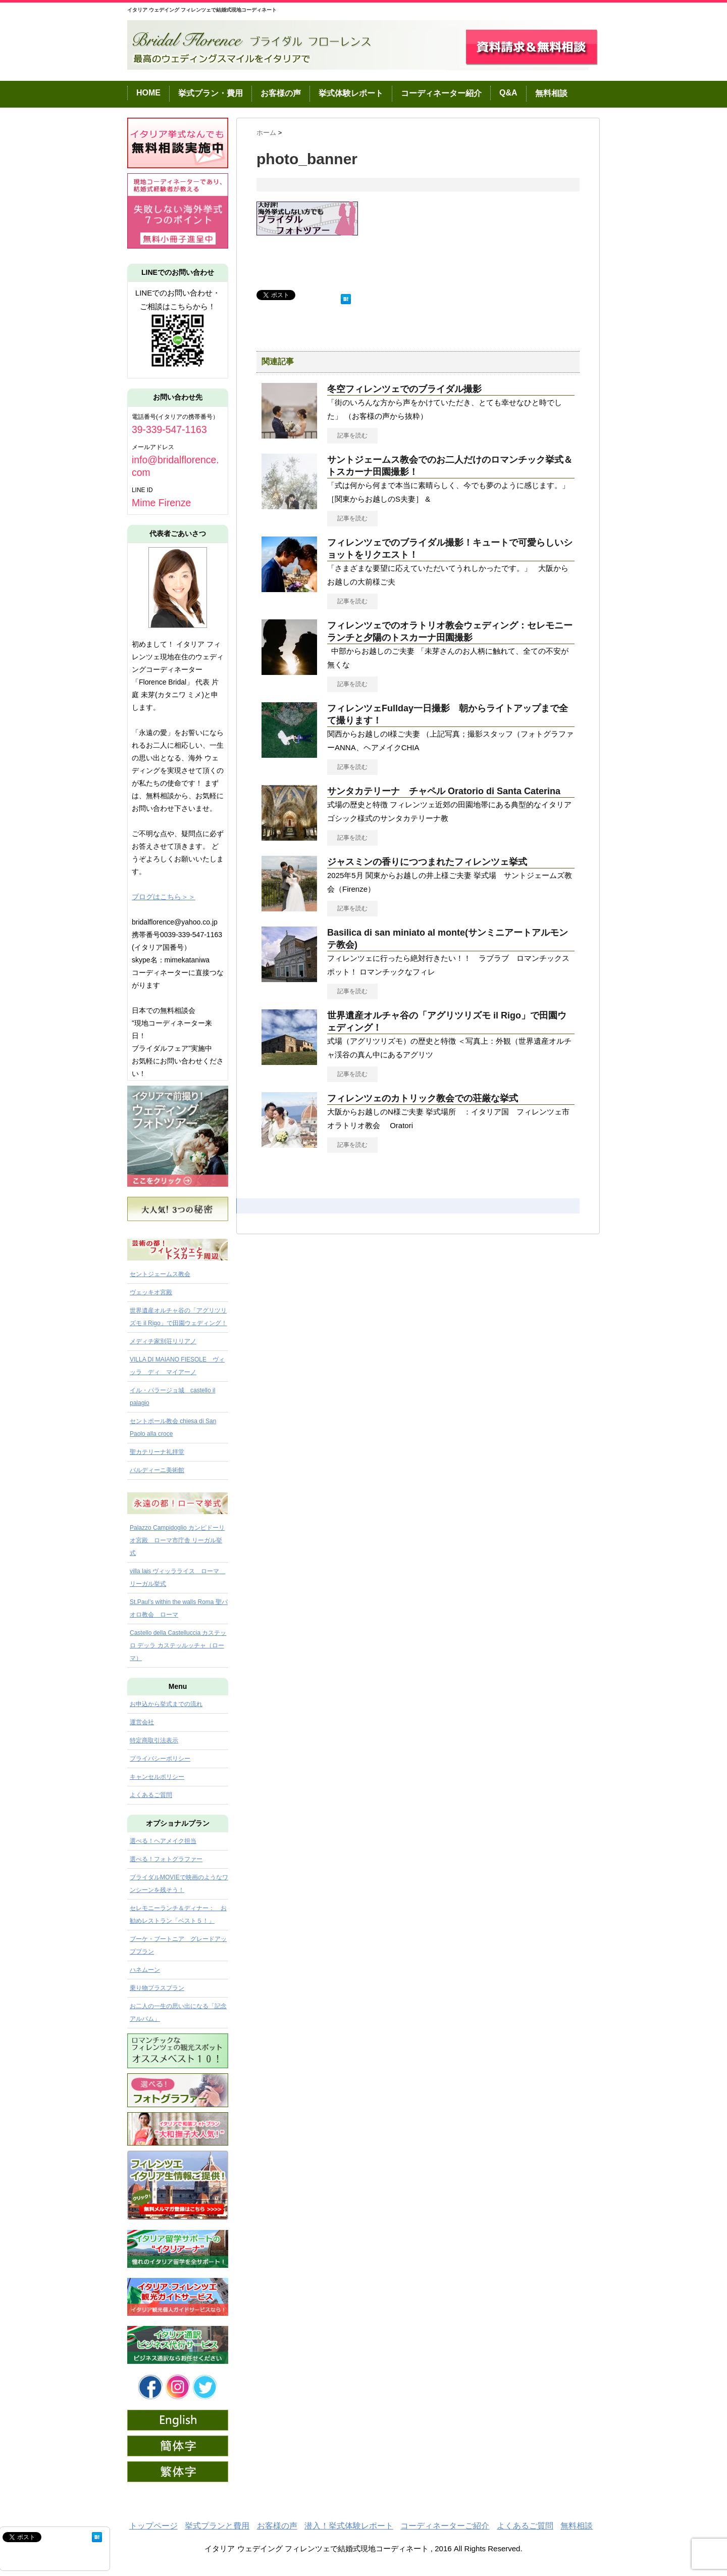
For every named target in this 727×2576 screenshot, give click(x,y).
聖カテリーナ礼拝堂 (157, 1451)
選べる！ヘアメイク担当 (163, 1840)
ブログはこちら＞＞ (163, 897)
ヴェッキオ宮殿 (151, 1292)
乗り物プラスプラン (157, 1987)
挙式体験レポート (351, 93)
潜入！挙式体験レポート (348, 2525)
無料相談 (551, 93)
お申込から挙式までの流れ (166, 1704)
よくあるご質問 (151, 1795)
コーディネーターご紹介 (444, 2525)
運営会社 (142, 1722)
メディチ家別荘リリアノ (163, 1341)
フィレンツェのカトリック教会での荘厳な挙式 (422, 1098)
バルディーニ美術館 (157, 1470)
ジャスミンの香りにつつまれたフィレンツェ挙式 (427, 862)
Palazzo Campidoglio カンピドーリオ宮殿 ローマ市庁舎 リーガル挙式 (177, 1540)
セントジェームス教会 (160, 1274)
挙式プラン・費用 (210, 93)
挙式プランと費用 (217, 2525)
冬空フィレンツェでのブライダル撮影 (404, 389)
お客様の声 (281, 93)
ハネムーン (145, 1969)
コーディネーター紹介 (441, 93)
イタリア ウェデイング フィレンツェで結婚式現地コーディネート (202, 10)
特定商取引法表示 (154, 1740)
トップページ (153, 2525)
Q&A (508, 92)
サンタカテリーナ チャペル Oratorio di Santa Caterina (443, 791)
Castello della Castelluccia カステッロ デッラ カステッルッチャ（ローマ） (178, 1645)
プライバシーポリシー (160, 1758)
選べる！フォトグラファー (166, 1859)
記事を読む (352, 435)
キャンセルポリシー (157, 1776)
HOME (148, 92)
